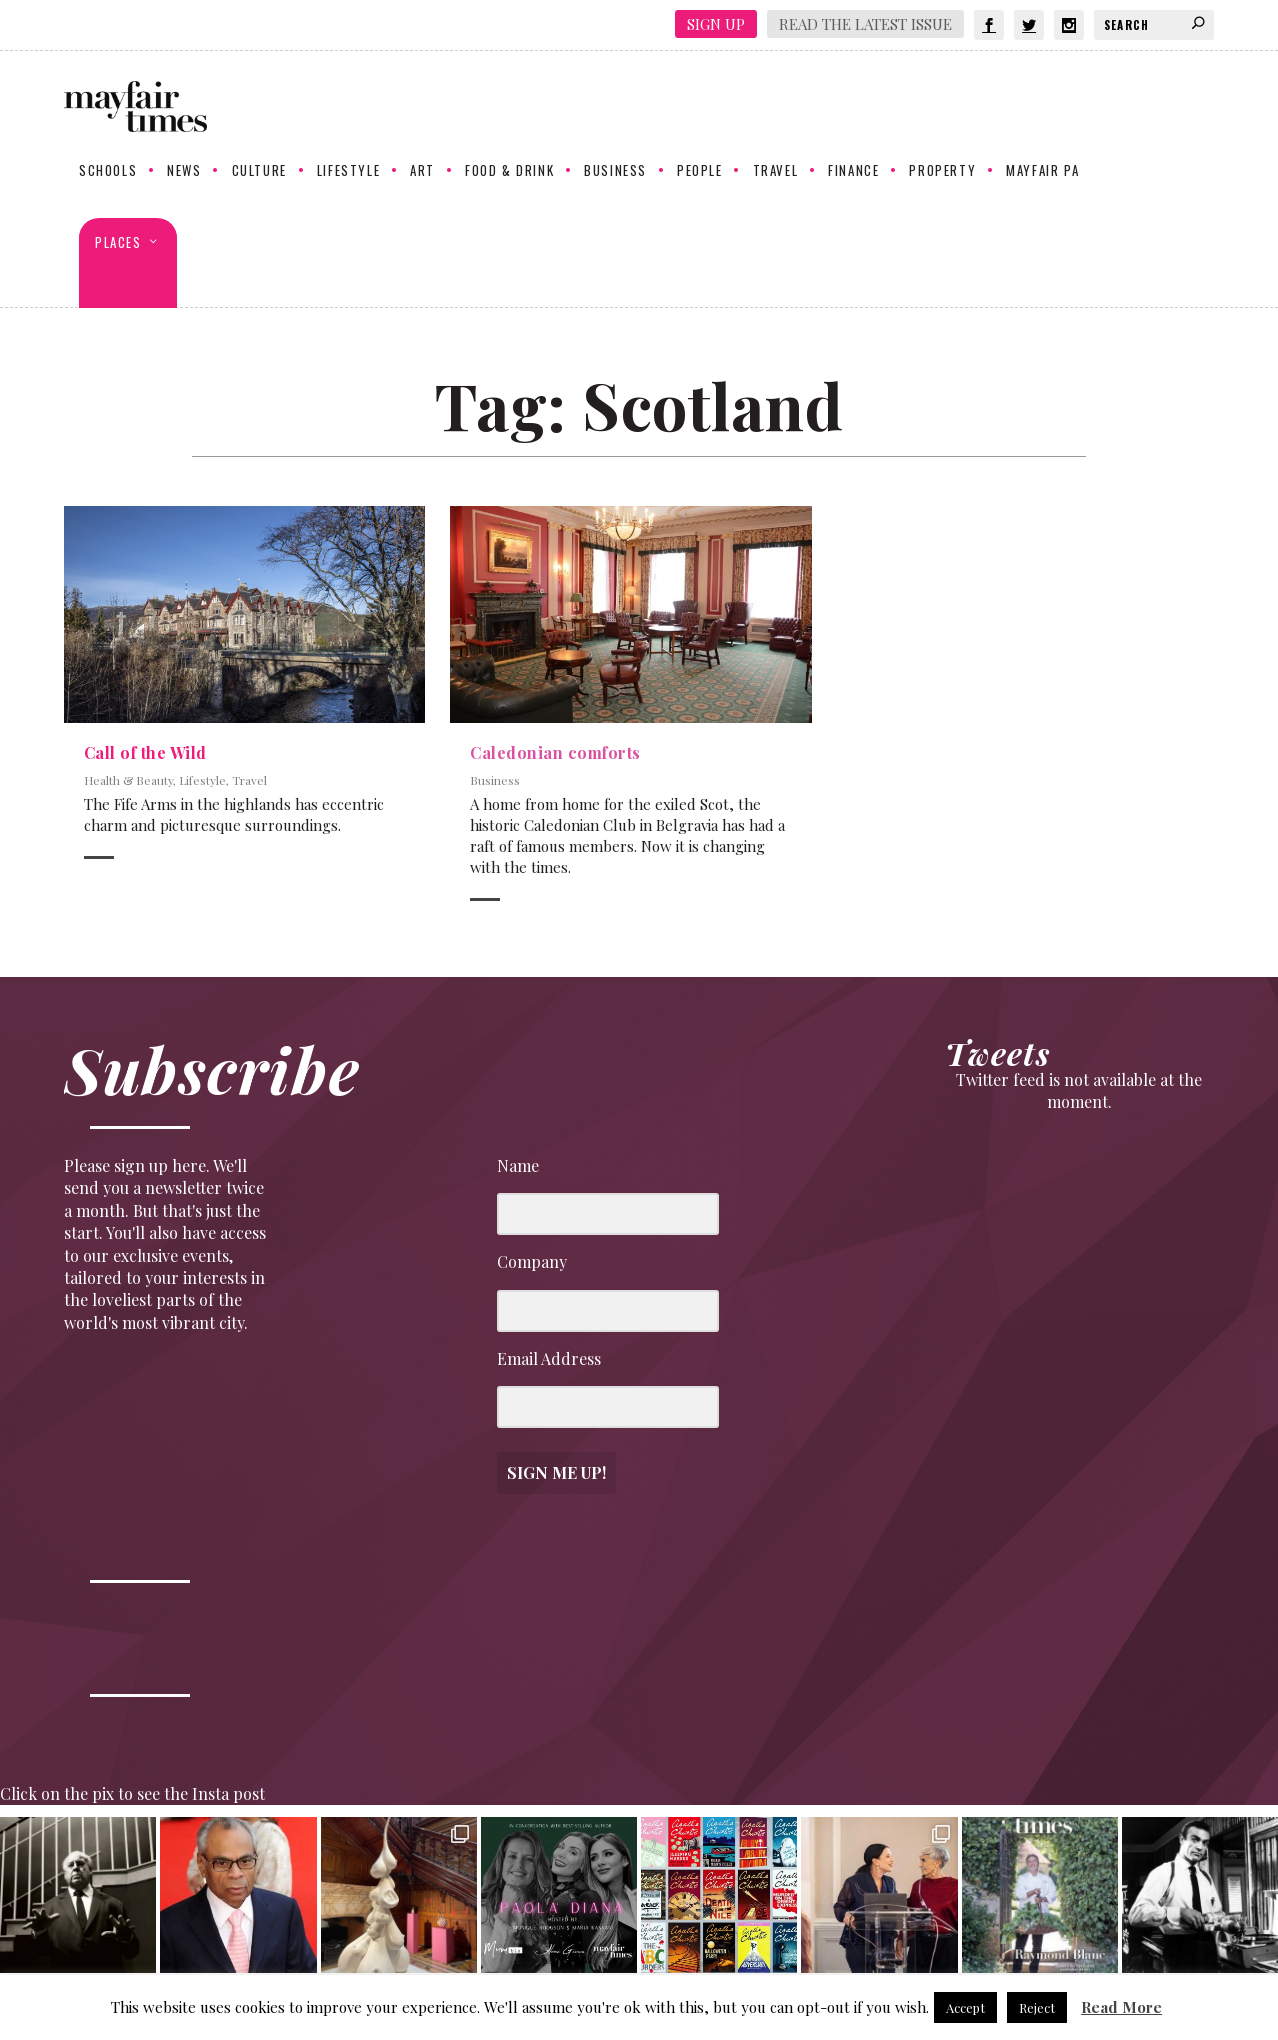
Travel (776, 186)
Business (615, 186)
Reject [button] (1037, 2007)
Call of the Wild (145, 753)
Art (422, 186)
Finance (853, 186)
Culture (259, 186)
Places (118, 258)
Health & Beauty (128, 781)
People (700, 186)
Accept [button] (965, 2007)
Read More (1121, 2007)
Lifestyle (348, 186)
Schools (108, 186)
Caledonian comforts (555, 753)
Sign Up (716, 24)
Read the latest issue (865, 24)
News (184, 186)
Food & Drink (509, 186)
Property (942, 186)
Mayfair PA (1042, 186)
